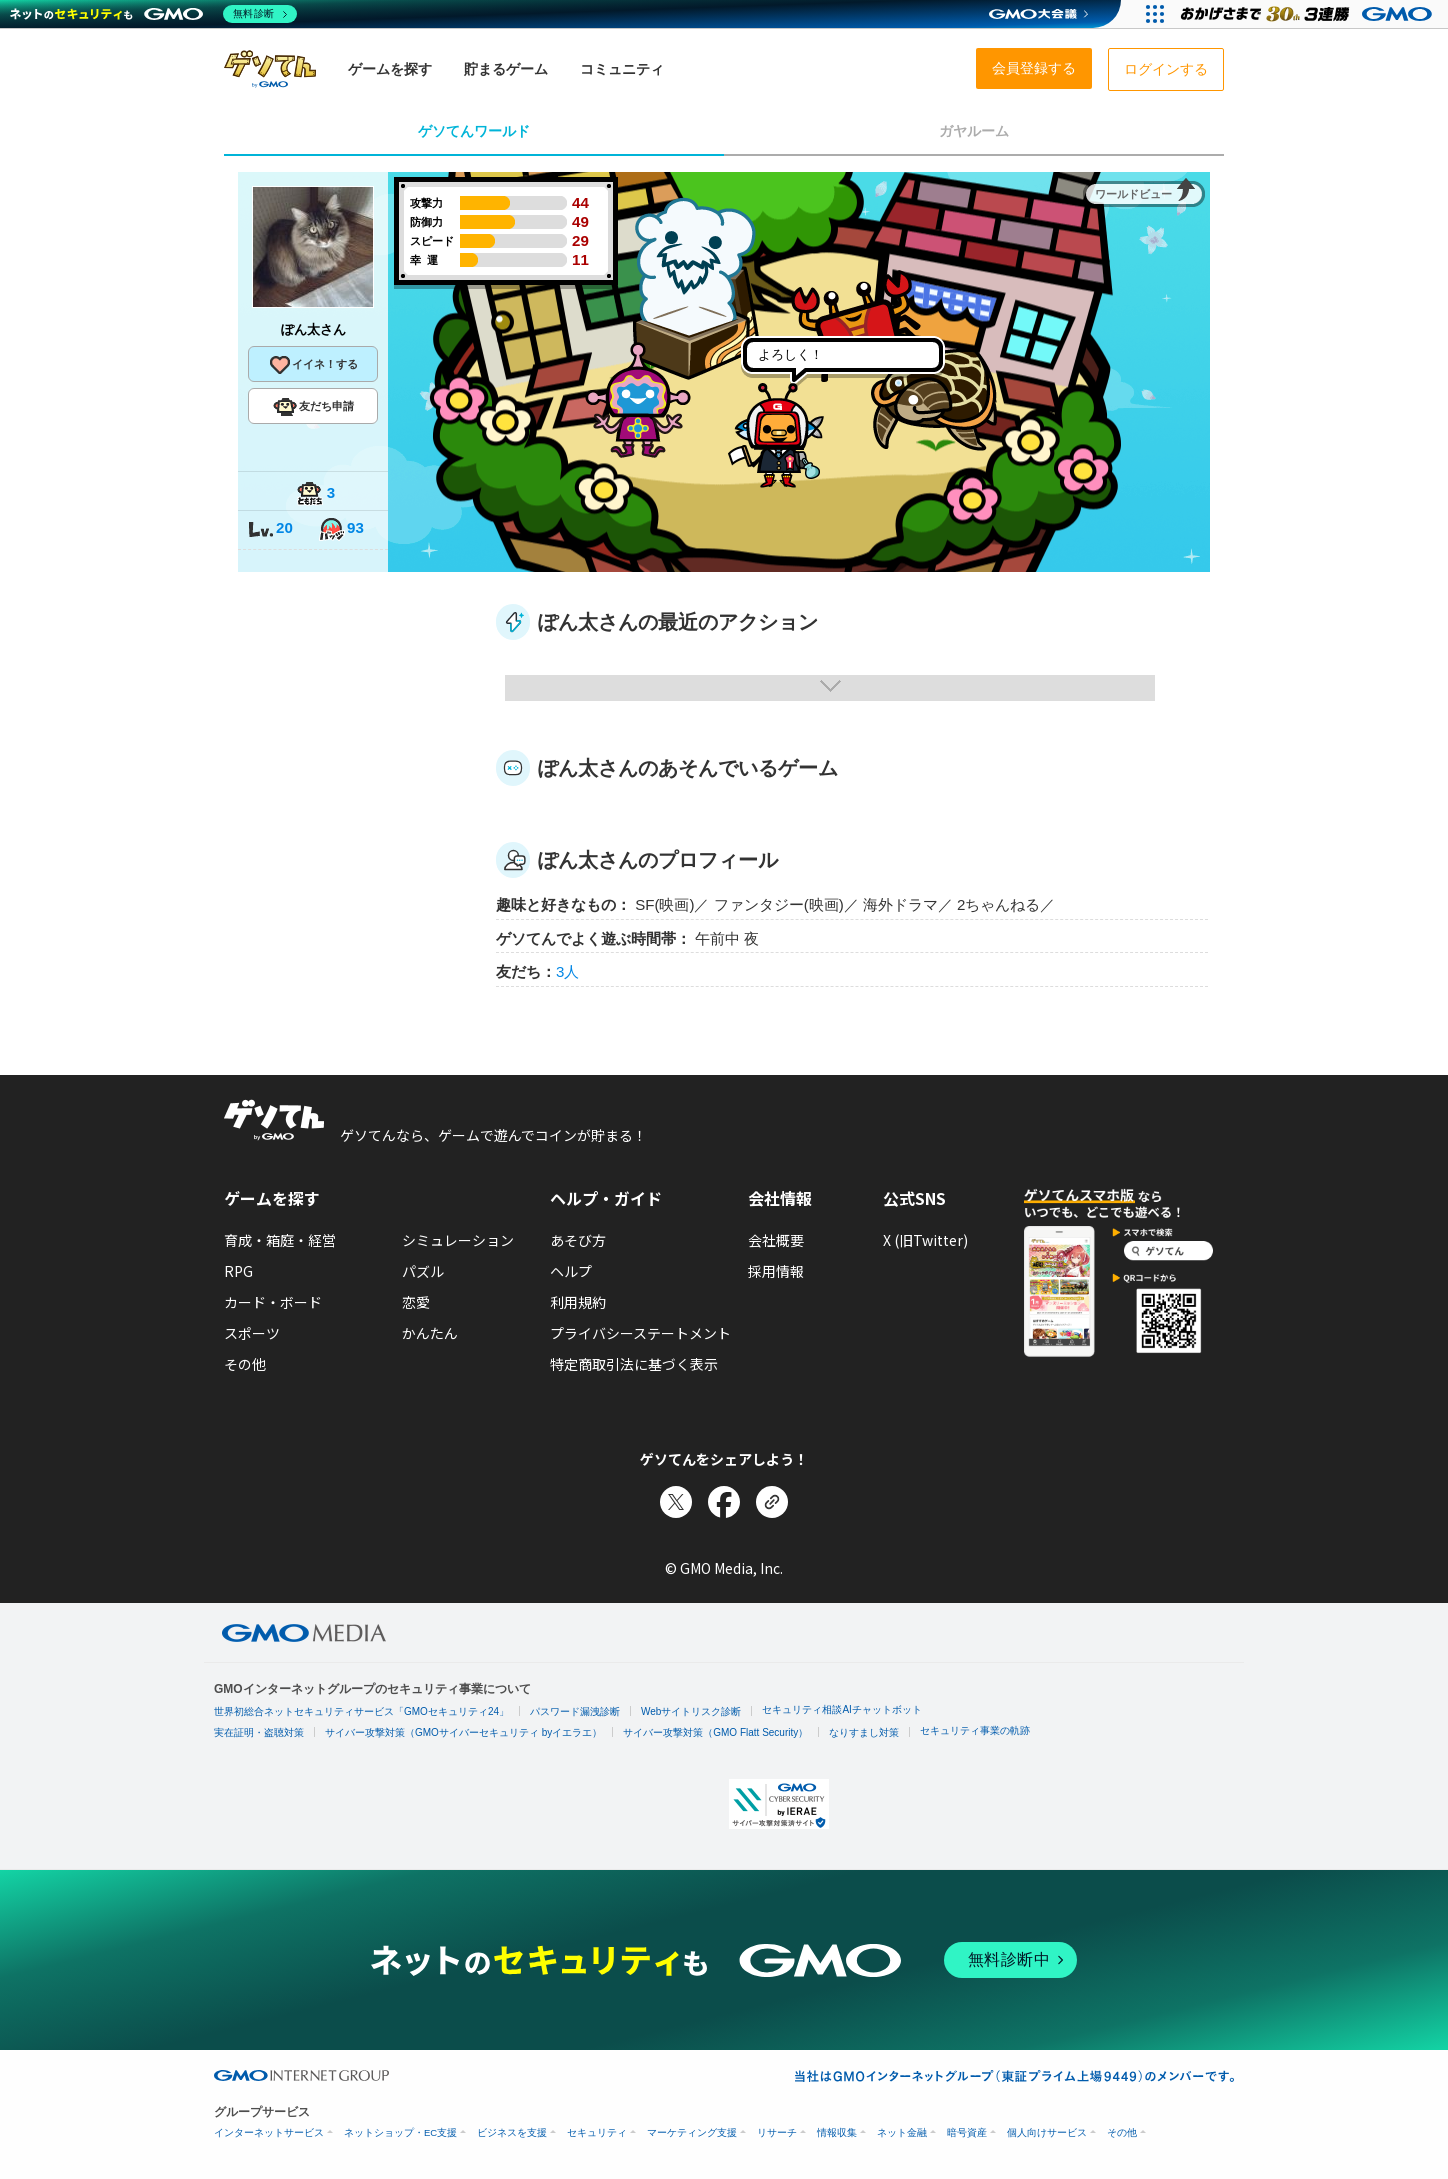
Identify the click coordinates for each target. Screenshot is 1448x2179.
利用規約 (578, 1302)
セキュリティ (597, 2132)
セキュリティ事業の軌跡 (975, 1730)
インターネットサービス (269, 2132)
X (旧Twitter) (925, 1240)
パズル (423, 1271)
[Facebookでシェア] (724, 1502)
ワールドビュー (1133, 194)
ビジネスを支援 (512, 2132)
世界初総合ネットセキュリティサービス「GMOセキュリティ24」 (361, 1711)
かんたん (430, 1333)
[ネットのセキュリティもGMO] (153, 14)
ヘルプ (571, 1271)
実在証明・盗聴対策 (259, 1732)
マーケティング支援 (692, 2132)
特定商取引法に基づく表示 (634, 1364)
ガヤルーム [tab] (974, 131)
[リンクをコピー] (772, 1502)
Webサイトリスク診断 (691, 1711)
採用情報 (776, 1271)
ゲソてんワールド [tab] (474, 131)
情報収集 (837, 2132)
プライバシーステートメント (640, 1333)
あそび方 (578, 1240)
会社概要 (776, 1240)
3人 (567, 971)
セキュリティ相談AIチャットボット (841, 1709)
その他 (245, 1364)
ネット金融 (902, 2132)
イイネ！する (313, 365)
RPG (238, 1271)
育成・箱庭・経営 (280, 1240)
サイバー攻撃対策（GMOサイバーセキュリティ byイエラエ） (463, 1732)
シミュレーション (458, 1240)
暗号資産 (967, 2132)
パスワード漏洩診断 (575, 1711)
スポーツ (252, 1333)
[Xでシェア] (676, 1502)
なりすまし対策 (864, 1732)
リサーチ (777, 2132)
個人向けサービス (1047, 2132)
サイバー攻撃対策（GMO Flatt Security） (715, 1732)
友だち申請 (313, 407)
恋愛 (416, 1302)
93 (341, 529)
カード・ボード (273, 1302)
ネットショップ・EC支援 (400, 2132)
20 (270, 529)
